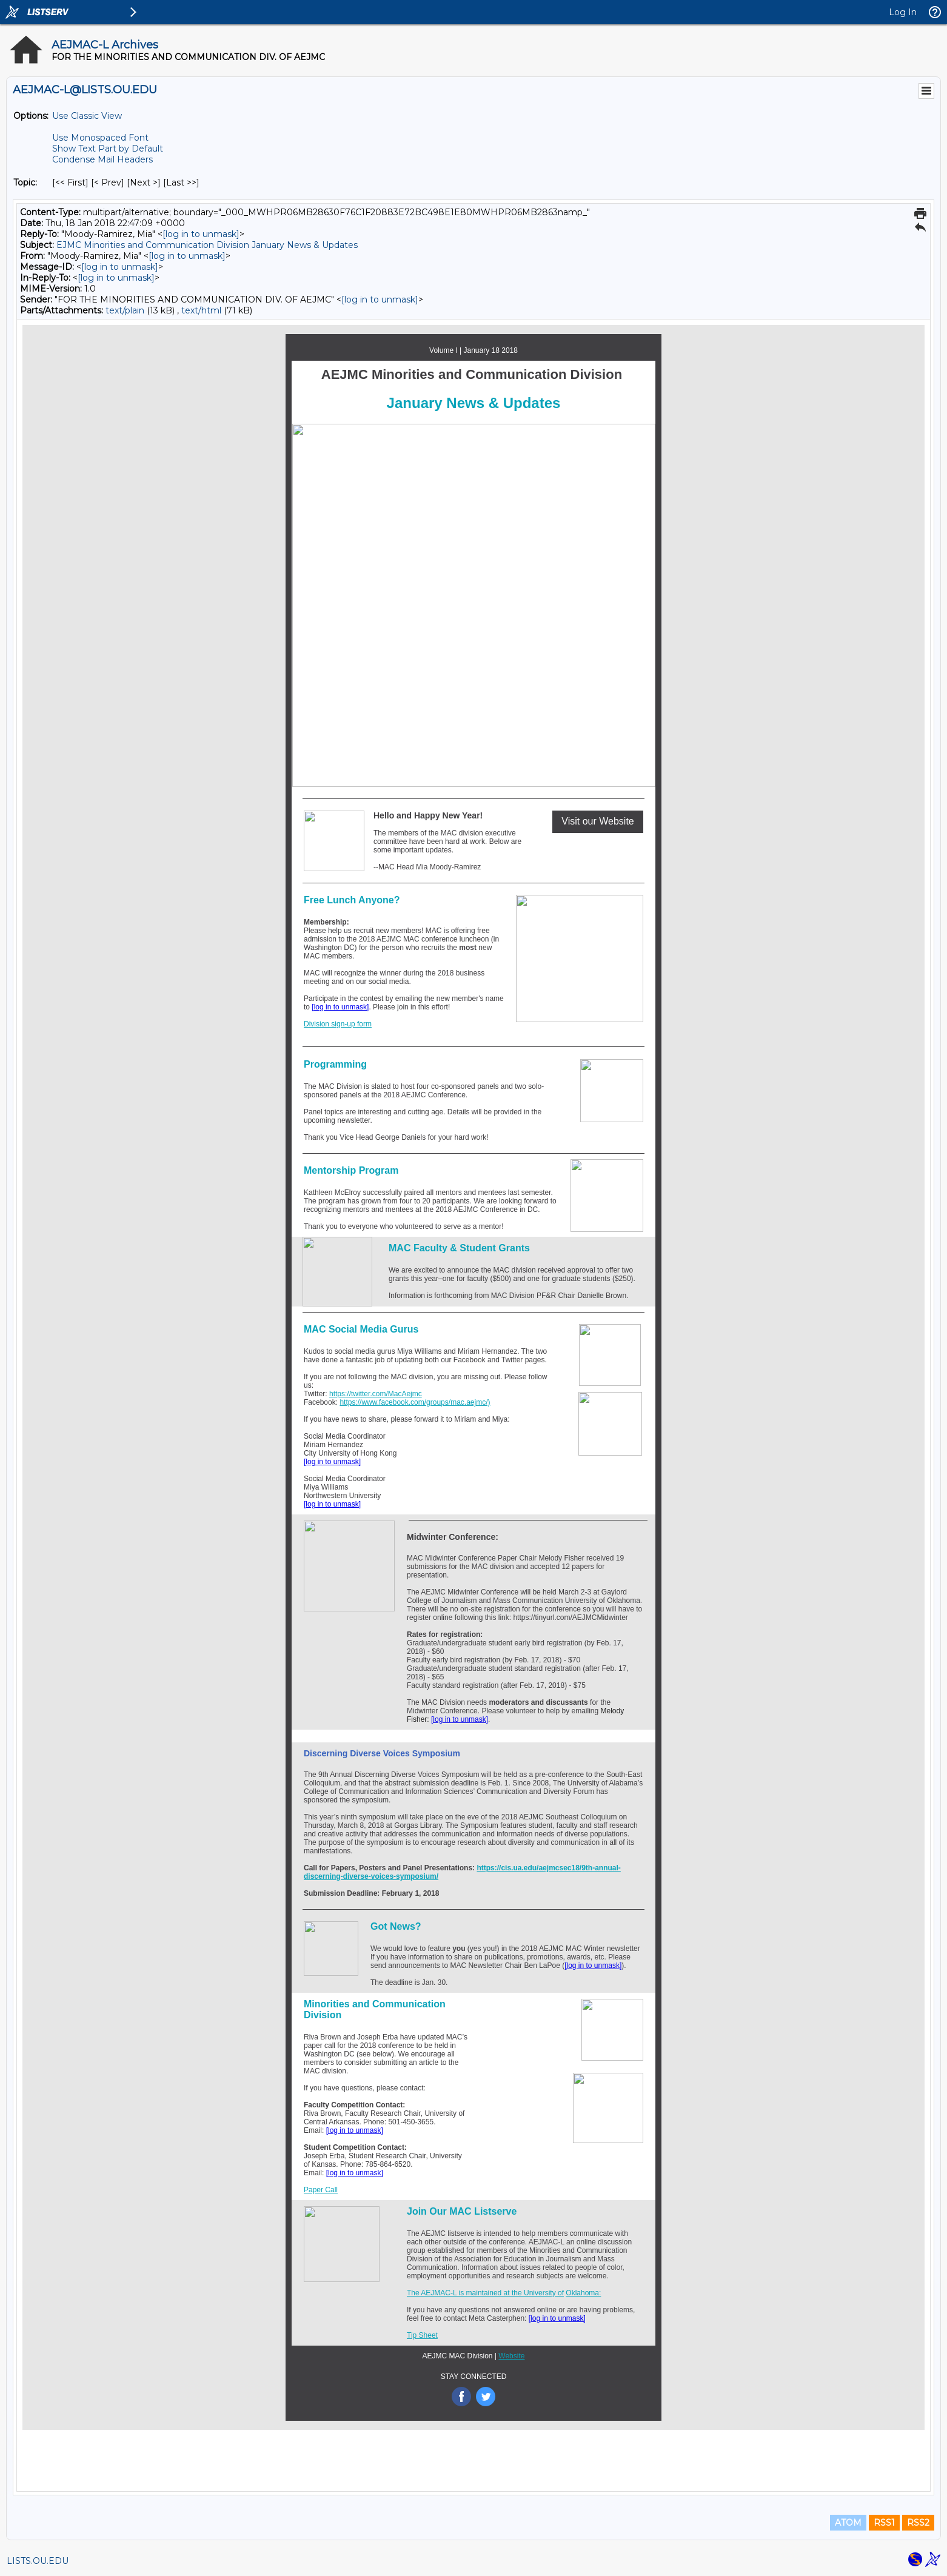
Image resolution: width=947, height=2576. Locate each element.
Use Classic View (87, 115)
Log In (903, 12)
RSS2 (918, 2522)
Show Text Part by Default (107, 148)
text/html (201, 310)
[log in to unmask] (200, 234)
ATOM (848, 2522)
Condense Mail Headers (102, 159)
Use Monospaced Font (100, 137)
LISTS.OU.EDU (38, 2560)
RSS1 (884, 2522)
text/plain (124, 310)
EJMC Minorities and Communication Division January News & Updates (207, 244)
